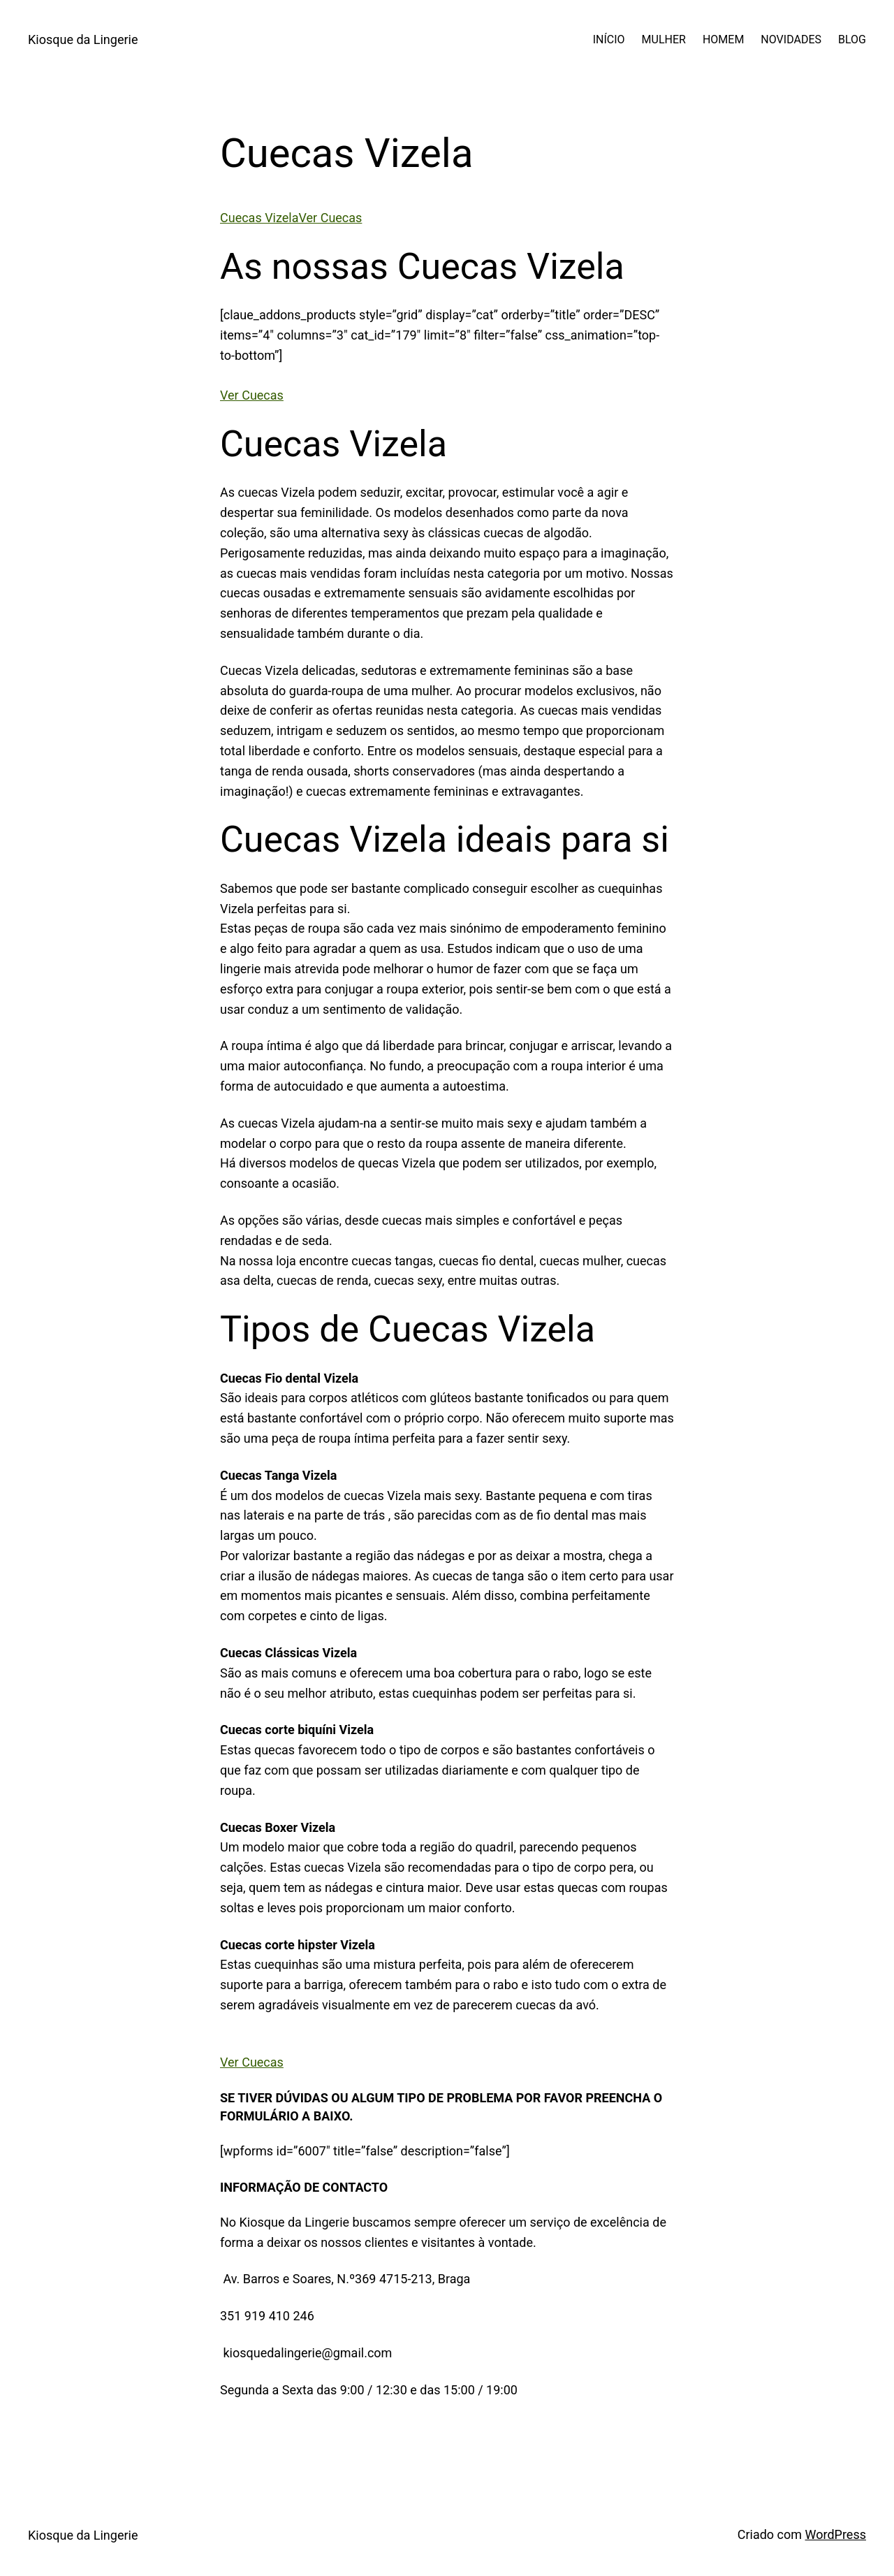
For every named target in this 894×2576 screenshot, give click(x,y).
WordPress (835, 2534)
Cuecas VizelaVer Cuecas (291, 217)
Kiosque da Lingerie (83, 39)
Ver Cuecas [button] (252, 395)
